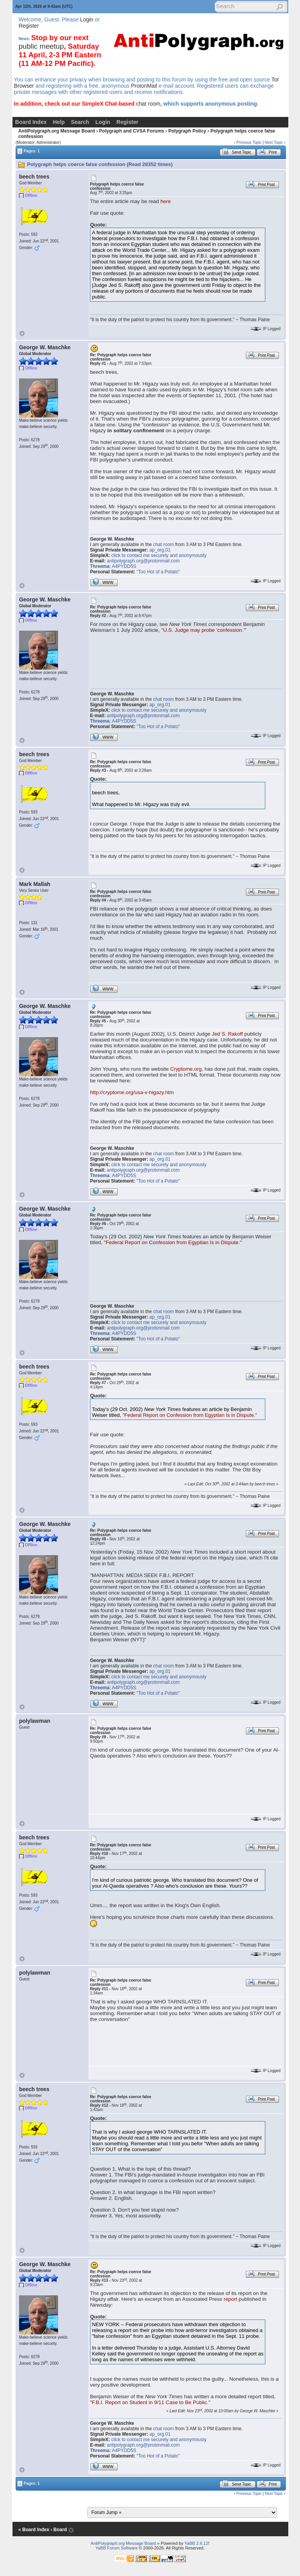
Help (59, 122)
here (166, 201)
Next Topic (274, 142)
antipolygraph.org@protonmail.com (143, 561)
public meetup (41, 46)
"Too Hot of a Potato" (158, 572)
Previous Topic (248, 142)
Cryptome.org (186, 1069)
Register (29, 26)
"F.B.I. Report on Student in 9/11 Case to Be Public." (150, 2402)
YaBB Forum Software (116, 2548)
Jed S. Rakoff (227, 1034)
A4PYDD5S (124, 566)
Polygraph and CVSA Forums (131, 131)
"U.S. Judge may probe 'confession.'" (203, 630)
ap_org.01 (160, 550)
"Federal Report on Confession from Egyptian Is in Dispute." (173, 1242)
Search (80, 122)
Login (86, 19)
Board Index (31, 122)
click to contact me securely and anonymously (158, 555)
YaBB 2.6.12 (196, 2543)
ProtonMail (144, 86)
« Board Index (33, 2529)
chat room (148, 104)
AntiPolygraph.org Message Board (56, 131)
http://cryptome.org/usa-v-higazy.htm (132, 1092)
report (230, 2299)
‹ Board (59, 2529)
